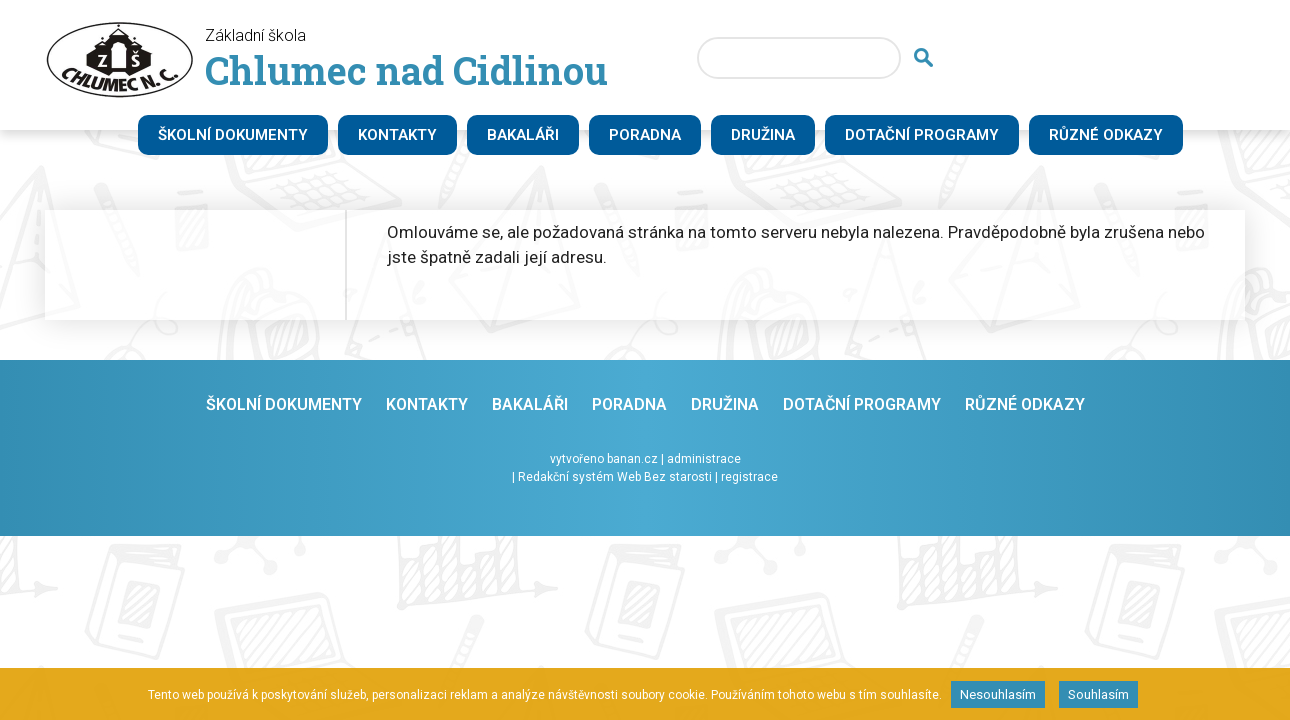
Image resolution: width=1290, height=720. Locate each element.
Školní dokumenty (233, 135)
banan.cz (632, 459)
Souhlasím (1098, 694)
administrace (704, 459)
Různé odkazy (1106, 135)
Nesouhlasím (998, 694)
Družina (763, 135)
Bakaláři (523, 135)
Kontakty (397, 135)
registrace (749, 477)
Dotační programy (922, 135)
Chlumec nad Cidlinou (406, 70)
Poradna (645, 135)
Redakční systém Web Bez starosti (615, 477)
